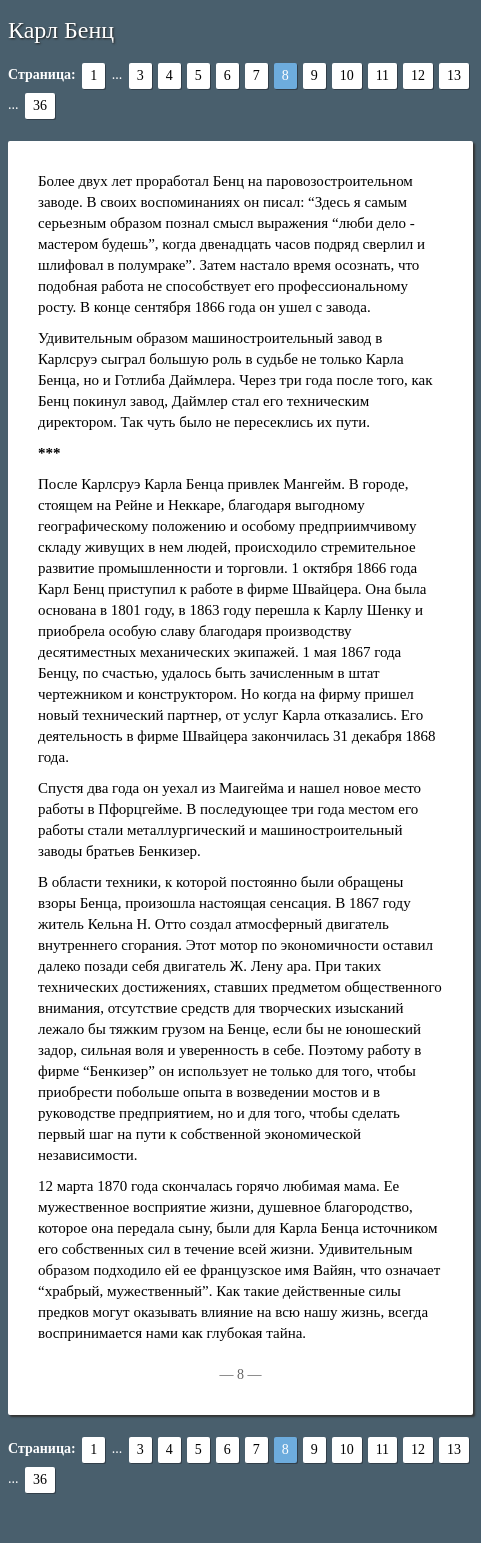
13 (454, 75)
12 (418, 75)
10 (347, 75)
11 (382, 75)
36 (40, 105)
